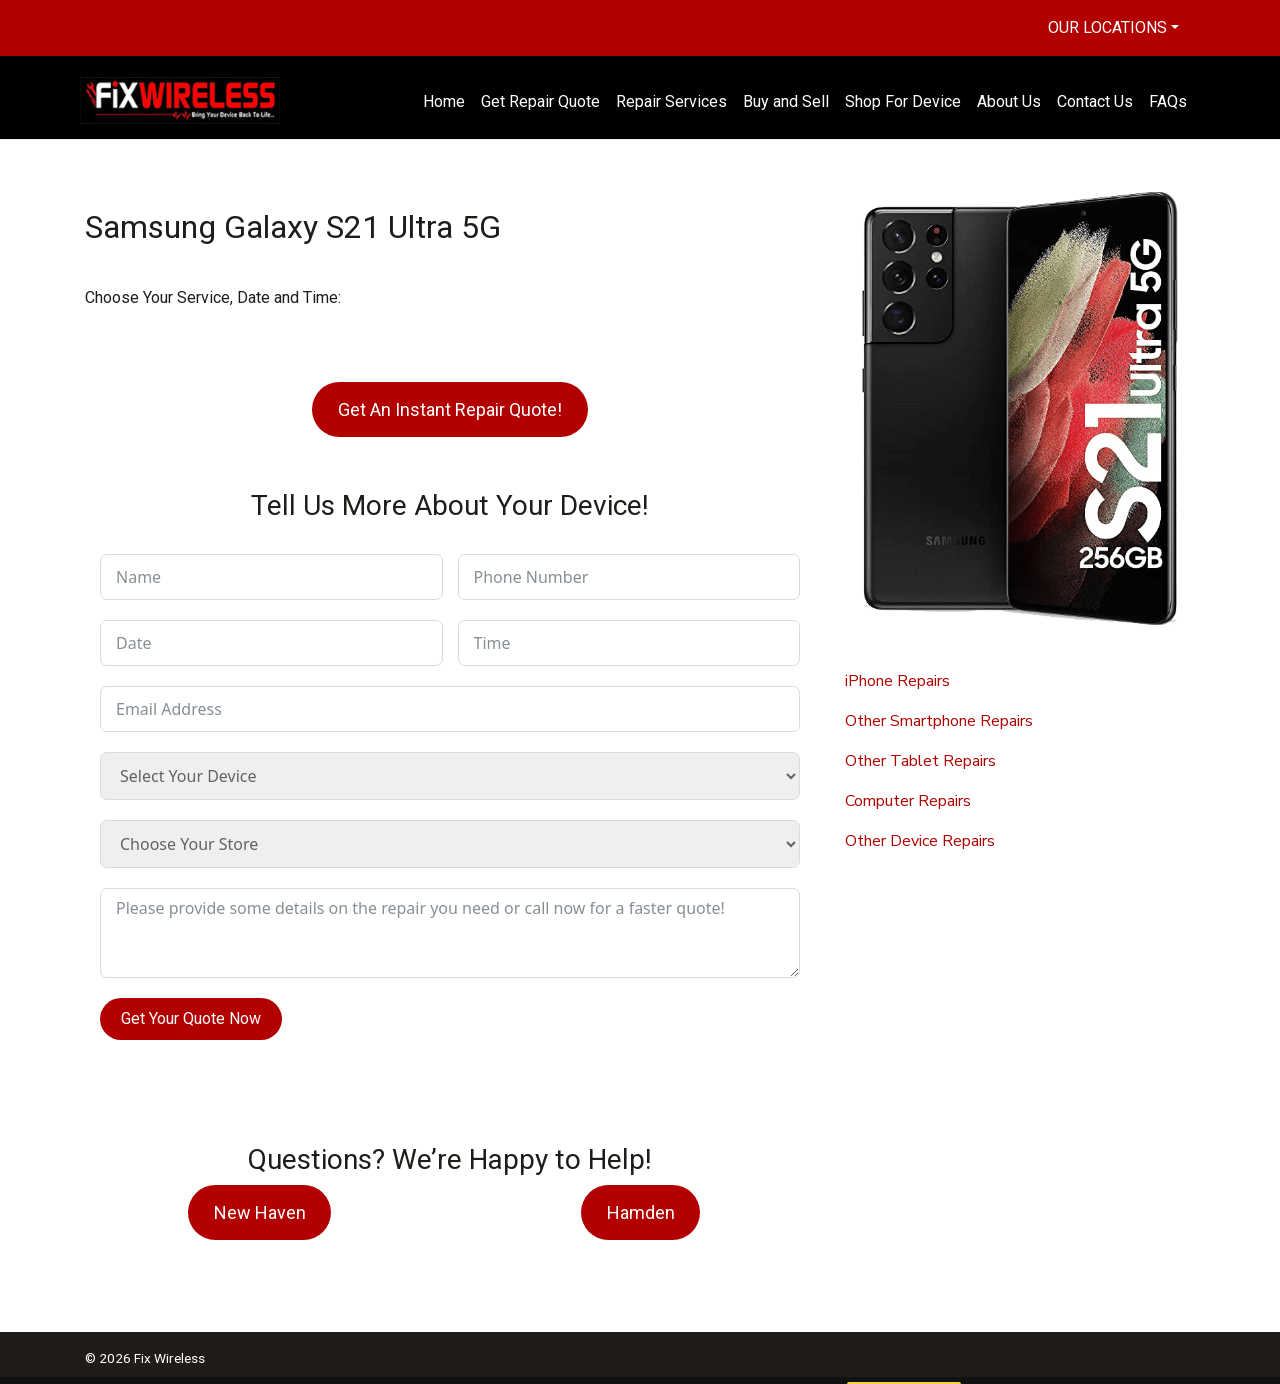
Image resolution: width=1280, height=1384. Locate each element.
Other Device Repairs (920, 841)
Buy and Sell (786, 101)
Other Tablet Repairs (920, 761)
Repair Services (671, 101)
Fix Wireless (169, 1358)
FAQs (1168, 101)
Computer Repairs (908, 801)
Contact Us (1095, 101)
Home (444, 101)
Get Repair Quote (540, 101)
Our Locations (1107, 27)
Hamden (641, 1212)
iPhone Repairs (897, 681)
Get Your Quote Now (191, 1018)
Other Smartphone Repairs (939, 721)
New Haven (260, 1212)
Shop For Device (903, 101)
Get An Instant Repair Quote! (450, 409)
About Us (1009, 101)
